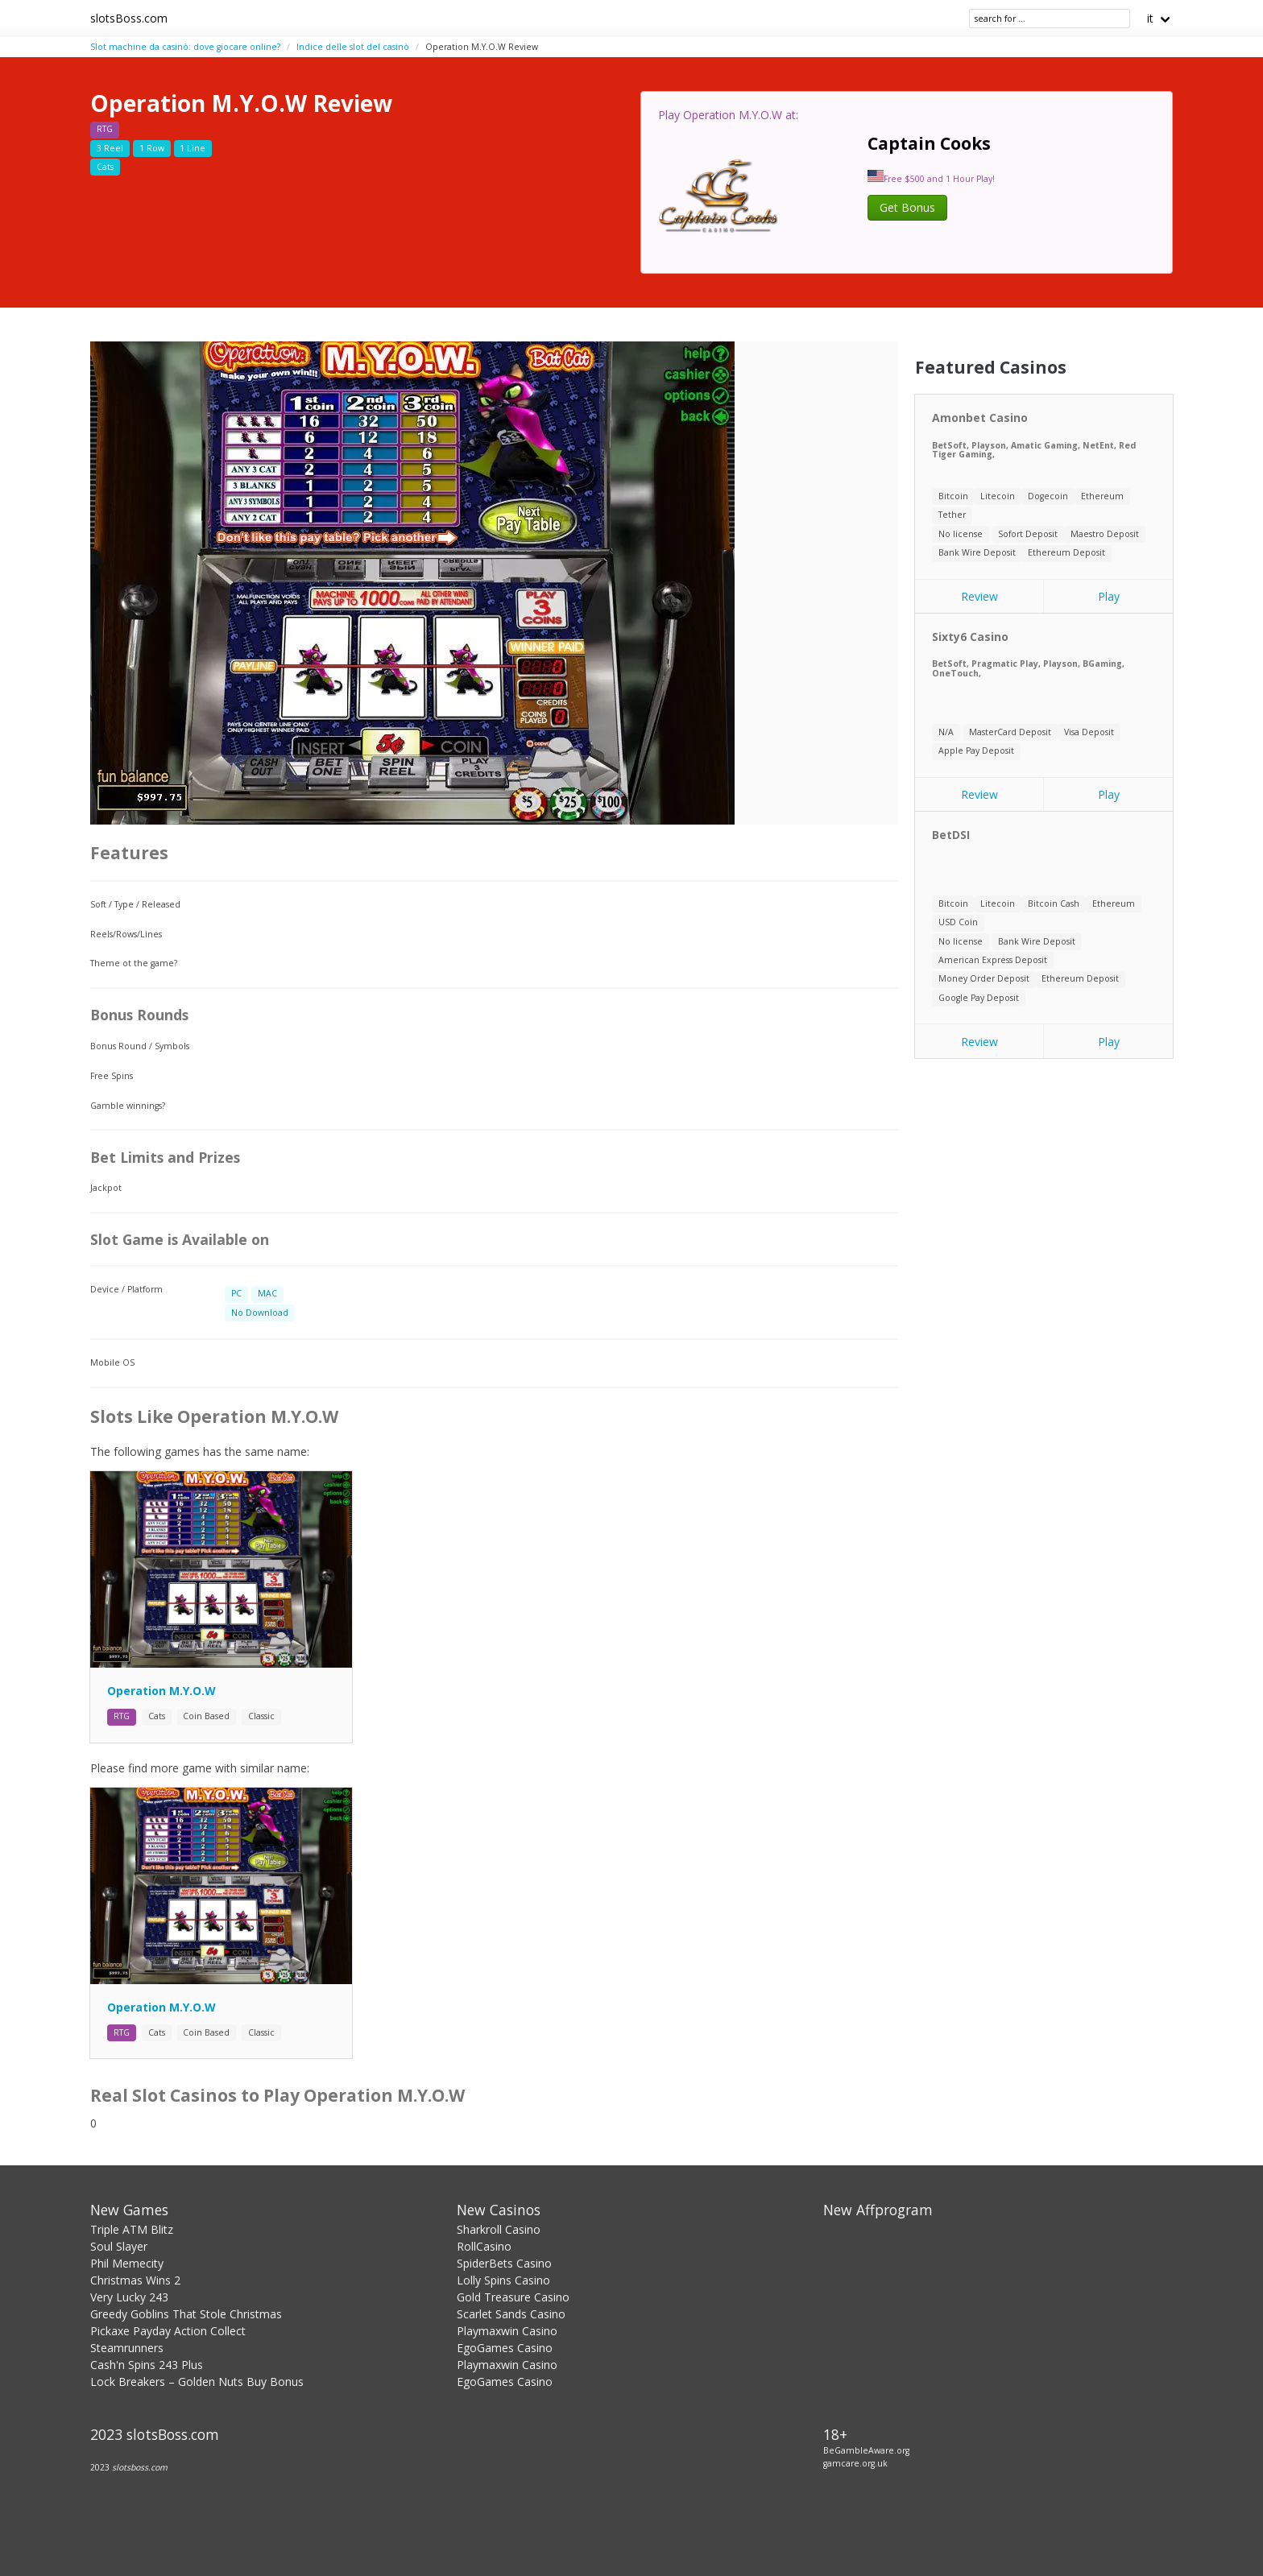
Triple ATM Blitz (131, 2229)
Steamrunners (127, 2347)
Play (1109, 596)
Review (979, 596)
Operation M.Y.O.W (161, 1690)
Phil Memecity (127, 2263)
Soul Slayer (118, 2246)
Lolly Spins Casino (503, 2280)
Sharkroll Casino (498, 2229)
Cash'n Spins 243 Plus (146, 2364)
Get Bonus (907, 207)
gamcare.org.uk (855, 2463)
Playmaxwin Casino (507, 2330)
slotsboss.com (140, 2467)
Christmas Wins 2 (135, 2280)
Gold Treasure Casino (513, 2297)
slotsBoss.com (129, 18)
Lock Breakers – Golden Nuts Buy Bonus (197, 2381)
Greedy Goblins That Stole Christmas (186, 2314)
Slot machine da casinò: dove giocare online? (185, 46)
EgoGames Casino (505, 2347)
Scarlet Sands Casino (511, 2314)
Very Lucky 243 (129, 2297)
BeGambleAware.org (866, 2450)
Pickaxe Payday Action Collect (168, 2330)
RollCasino (484, 2246)
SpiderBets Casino (504, 2263)
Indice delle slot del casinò (352, 46)
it (1150, 18)
